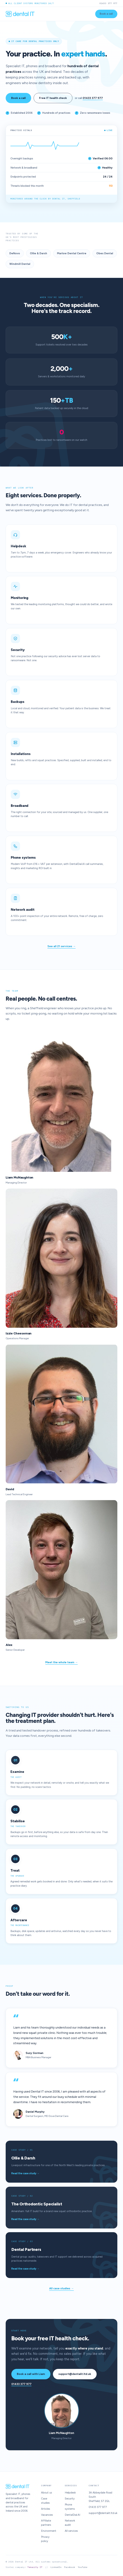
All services (71, 2530)
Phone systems (70, 2506)
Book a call (106, 13)
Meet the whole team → (61, 1666)
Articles (45, 2508)
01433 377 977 (108, 3)
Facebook (69, 2567)
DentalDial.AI (72, 2514)
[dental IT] (20, 14)
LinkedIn (56, 2567)
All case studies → (61, 2292)
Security (70, 2498)
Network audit (70, 2522)
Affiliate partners (46, 2522)
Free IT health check (53, 98)
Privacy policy (45, 2539)
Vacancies (47, 2514)
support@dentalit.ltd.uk (103, 2513)
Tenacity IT (34, 2567)
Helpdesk (70, 2492)
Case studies (45, 2500)
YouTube (82, 2567)
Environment (48, 2530)
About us (46, 2492)
